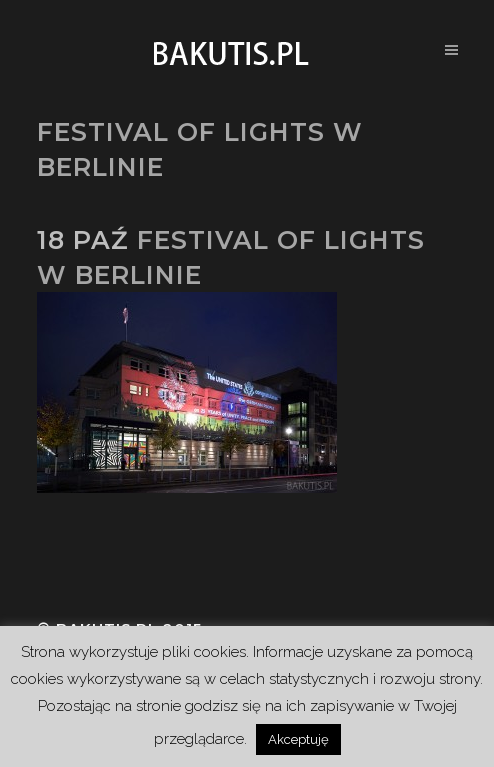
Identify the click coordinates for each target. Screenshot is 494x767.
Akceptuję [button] (298, 739)
